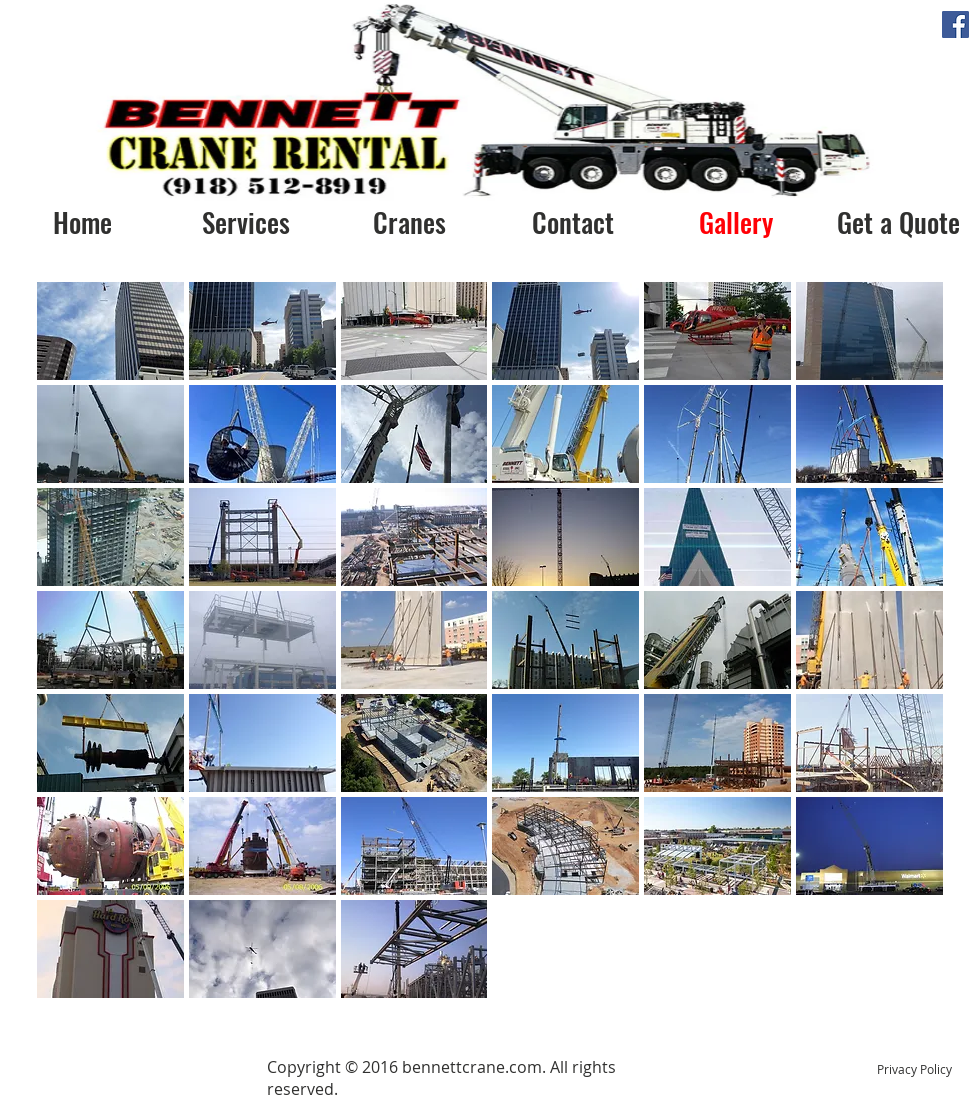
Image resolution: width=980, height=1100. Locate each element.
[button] (110, 331)
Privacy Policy (914, 1069)
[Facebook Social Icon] (955, 24)
